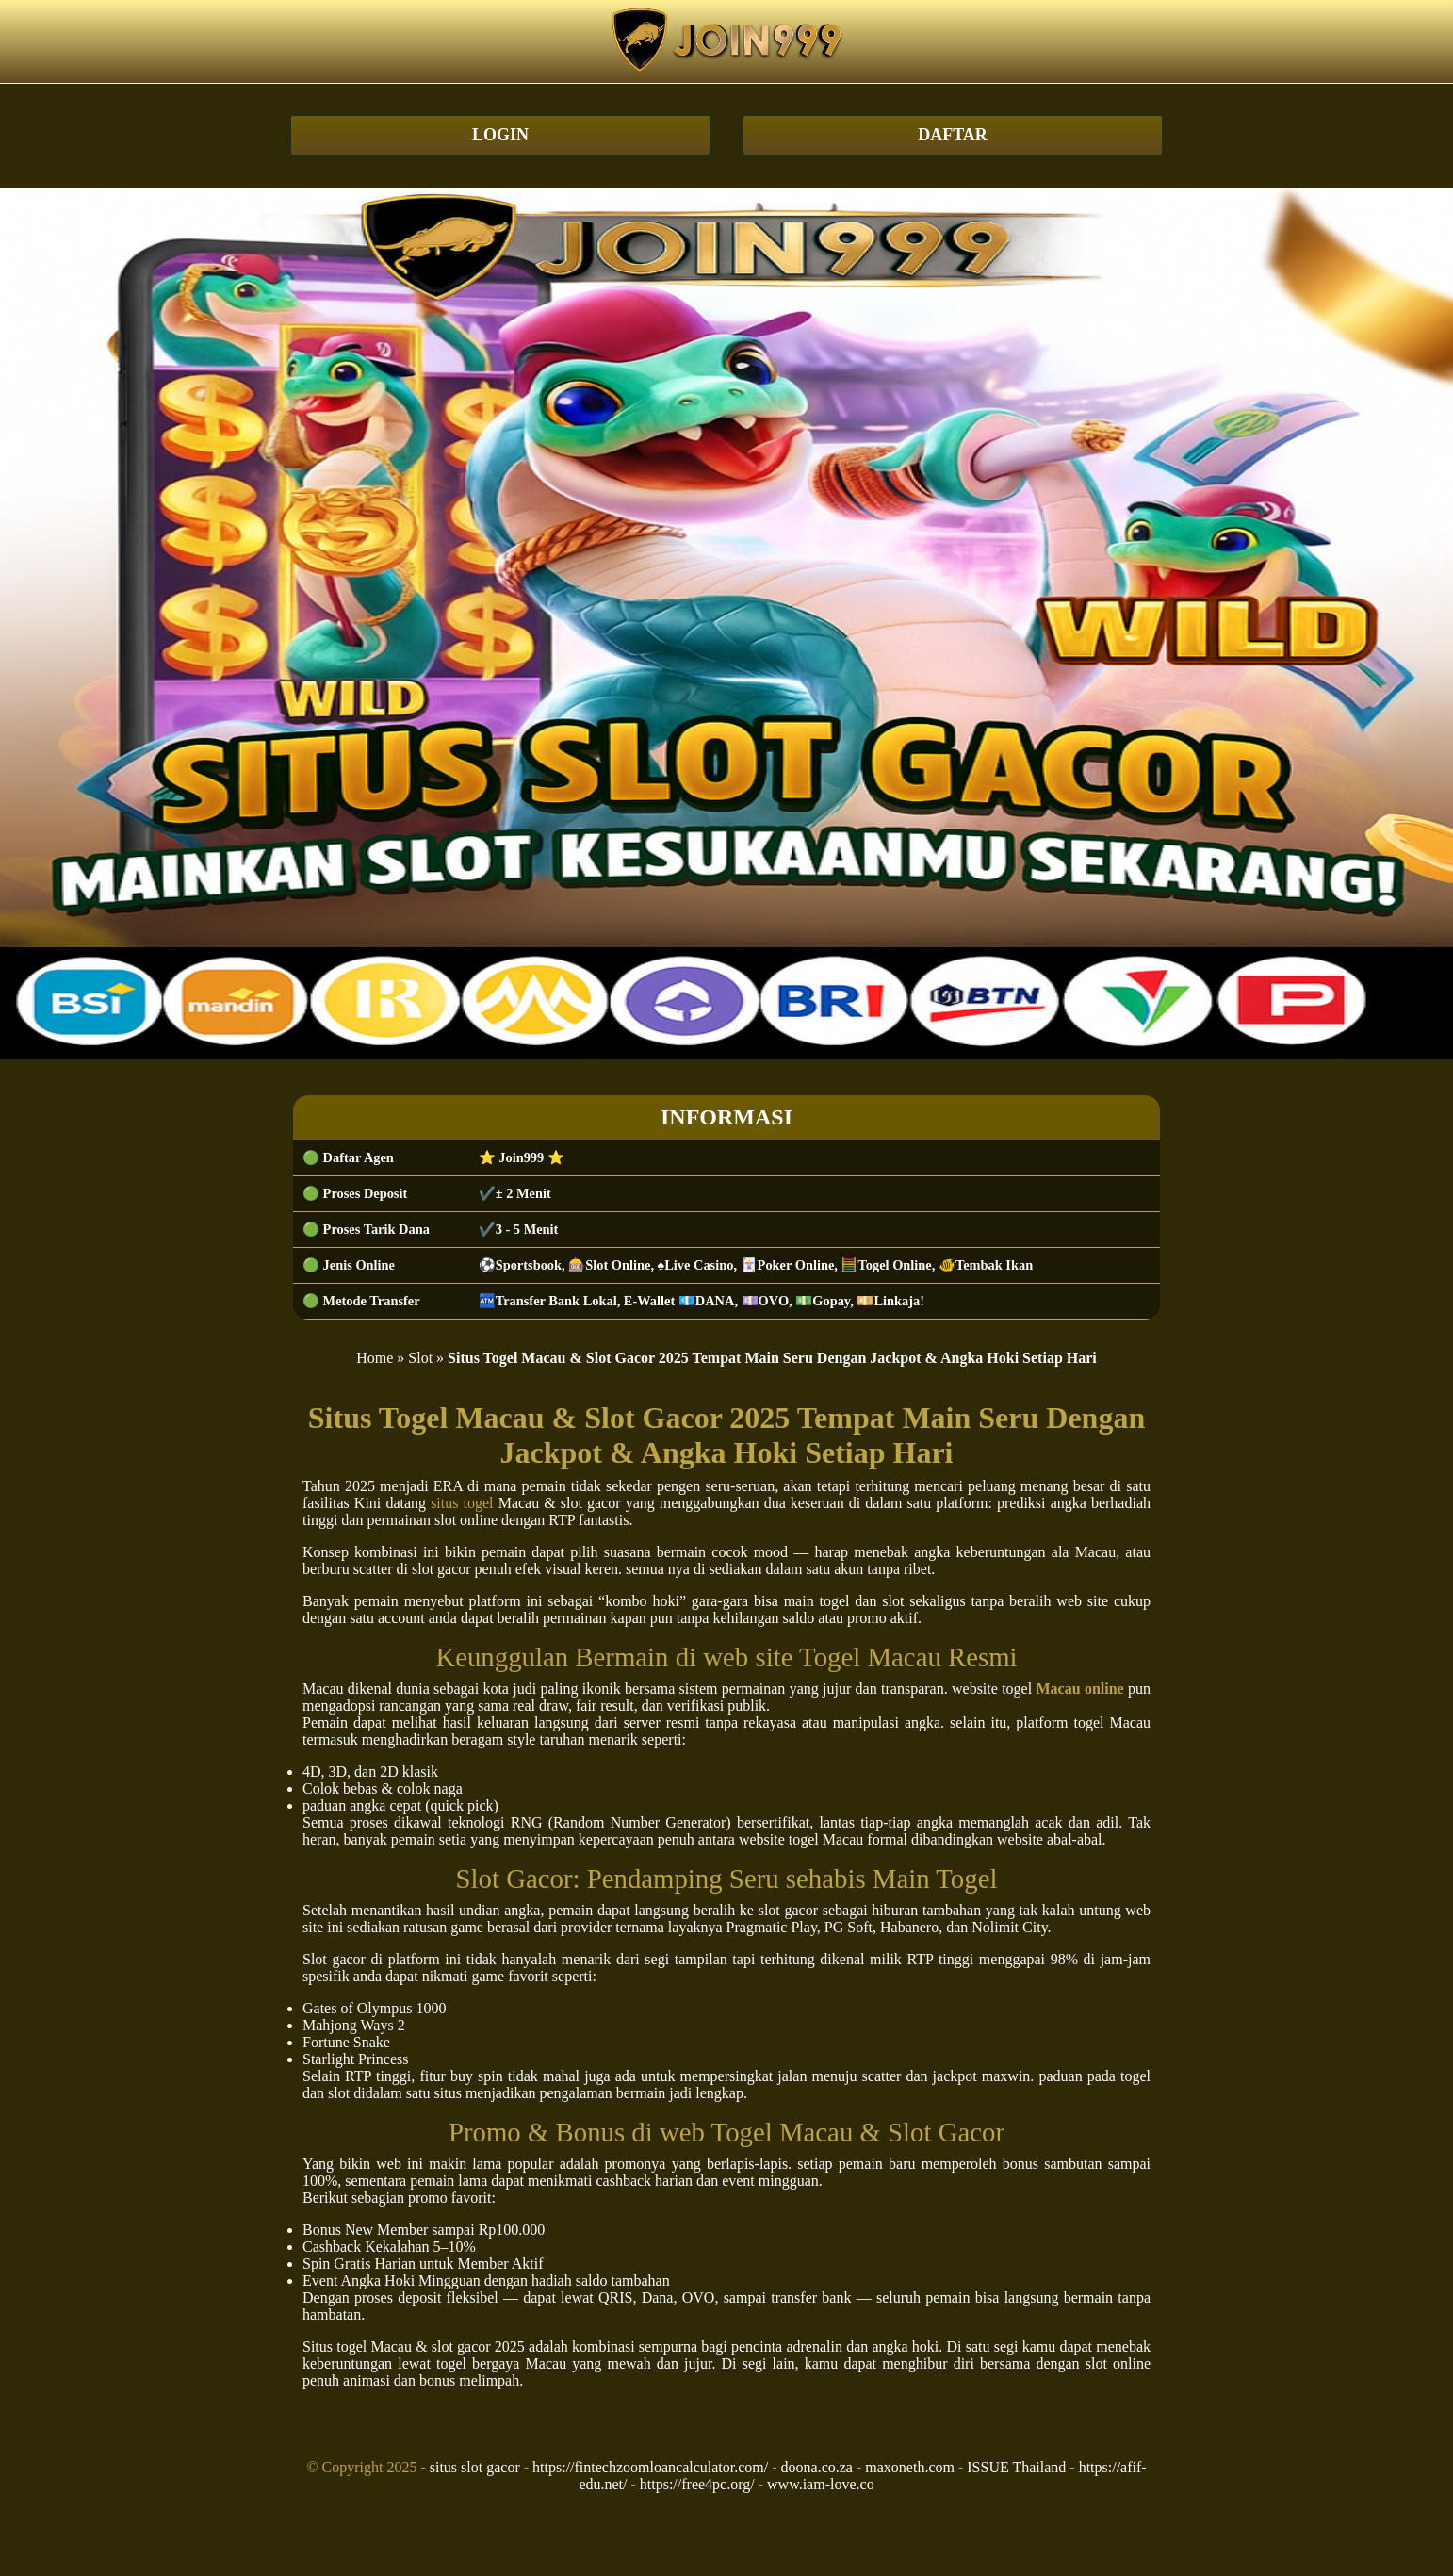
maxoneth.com (910, 2467)
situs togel (462, 1503)
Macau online (1079, 1689)
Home (374, 1358)
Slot (420, 1358)
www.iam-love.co (820, 2484)
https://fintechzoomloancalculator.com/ (650, 2467)
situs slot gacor (475, 2467)
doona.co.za (817, 2467)
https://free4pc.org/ (697, 2484)
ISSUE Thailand (1016, 2467)
